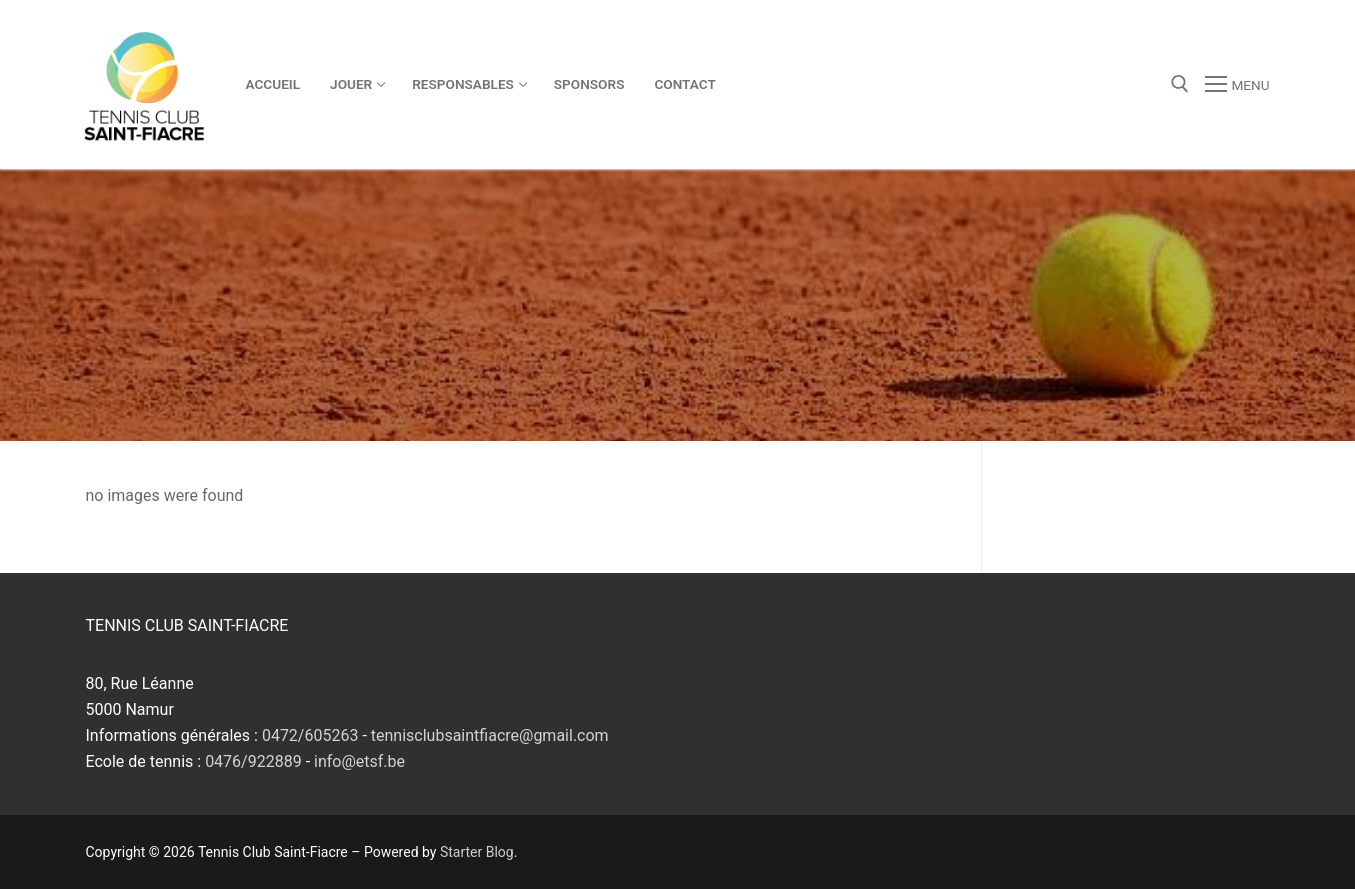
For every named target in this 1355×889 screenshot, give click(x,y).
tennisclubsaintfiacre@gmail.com (490, 735)
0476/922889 (253, 761)
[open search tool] (1180, 84)
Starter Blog (477, 852)
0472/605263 (310, 735)
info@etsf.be (359, 761)
